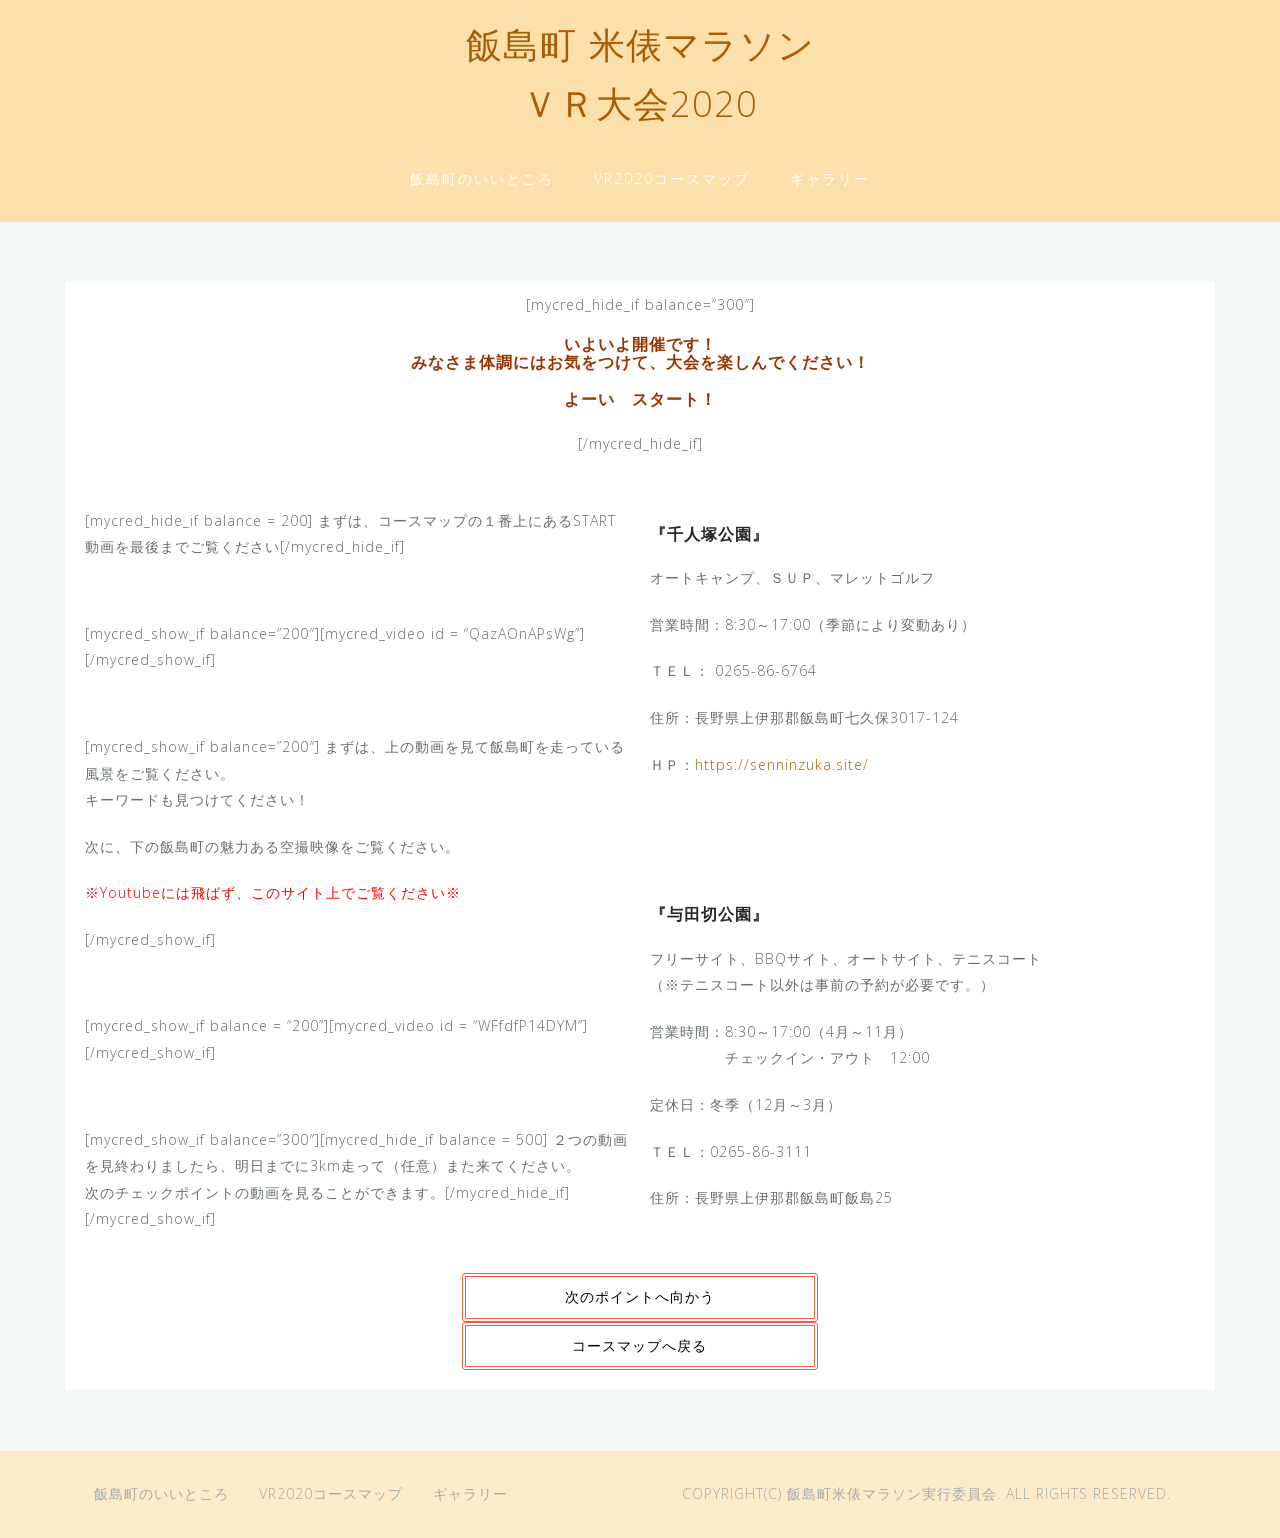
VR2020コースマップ (672, 178)
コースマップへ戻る (639, 1345)
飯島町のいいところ (482, 178)
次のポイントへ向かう (640, 1296)
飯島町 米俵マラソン (640, 49)
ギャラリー (830, 178)
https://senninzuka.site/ (782, 764)
